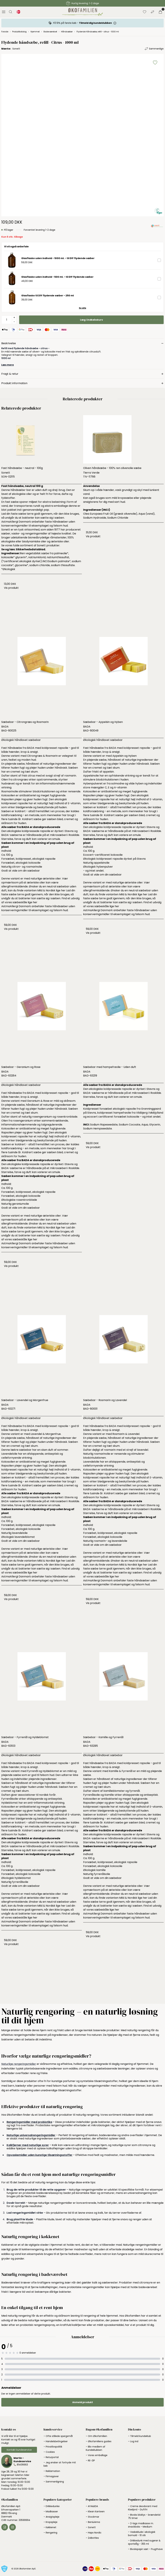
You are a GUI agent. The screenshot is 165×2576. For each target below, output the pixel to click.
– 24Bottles (92, 2538)
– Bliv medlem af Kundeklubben (95, 2448)
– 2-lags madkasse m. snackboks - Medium (141, 2525)
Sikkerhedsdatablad (30, 549)
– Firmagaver (51, 2476)
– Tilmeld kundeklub (139, 2436)
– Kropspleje (50, 2522)
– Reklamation (52, 2471)
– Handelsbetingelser (56, 2441)
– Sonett (91, 2527)
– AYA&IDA (92, 2506)
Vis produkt (11, 588)
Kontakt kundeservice (19, 2449)
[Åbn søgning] (10, 12)
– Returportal (51, 2457)
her (63, 890)
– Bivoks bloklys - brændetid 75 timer (144, 2516)
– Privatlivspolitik (53, 2446)
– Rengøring (50, 2532)
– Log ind (133, 2441)
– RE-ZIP (90, 2460)
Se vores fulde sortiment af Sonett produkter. (30, 545)
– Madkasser (51, 2511)
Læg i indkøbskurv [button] (91, 319)
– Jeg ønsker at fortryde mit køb (60, 2464)
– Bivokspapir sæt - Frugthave (145, 2549)
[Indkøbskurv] (160, 12)
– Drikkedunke (52, 2506)
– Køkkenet (50, 2527)
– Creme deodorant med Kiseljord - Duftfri (142, 2508)
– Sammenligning (54, 2481)
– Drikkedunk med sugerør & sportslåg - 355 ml (144, 2542)
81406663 (22, 2464)
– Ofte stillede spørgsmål (58, 2436)
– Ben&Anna (93, 2522)
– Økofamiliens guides (98, 2441)
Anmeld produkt (82, 2402)
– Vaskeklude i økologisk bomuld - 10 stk (141, 2533)
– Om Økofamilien (96, 2436)
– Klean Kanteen (95, 2511)
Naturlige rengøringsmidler (18, 2064)
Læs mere (7, 364)
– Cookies (49, 2452)
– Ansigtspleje (51, 2516)
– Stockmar (92, 2516)
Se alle (82, 308)
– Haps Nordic (93, 2532)
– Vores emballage (96, 2455)
